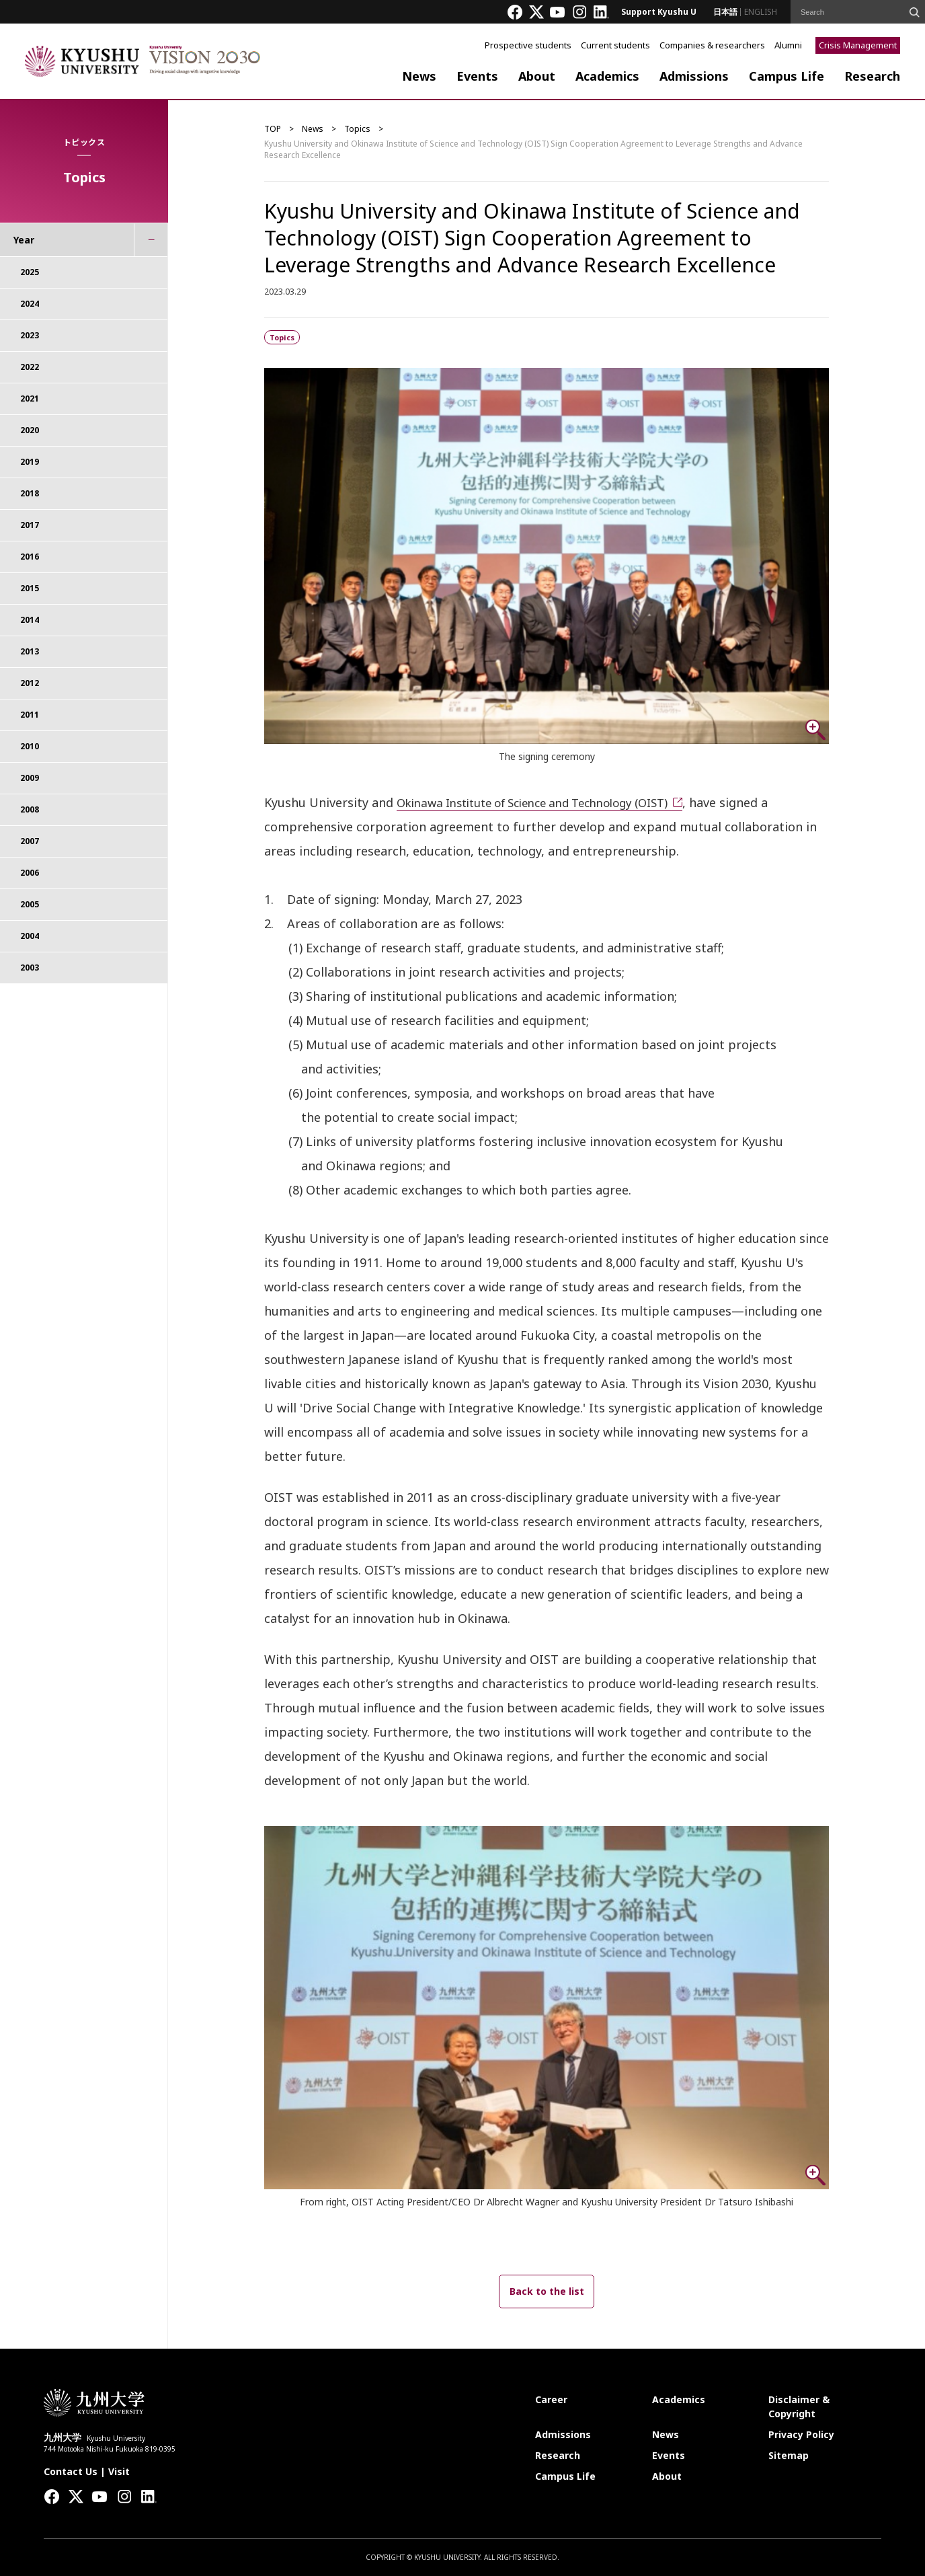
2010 (29, 746)
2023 (29, 335)
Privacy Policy (801, 2434)
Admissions (694, 76)
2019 (29, 461)
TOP (272, 129)
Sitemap (788, 2455)
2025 (29, 272)
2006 (29, 872)
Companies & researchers (712, 45)
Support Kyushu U (658, 11)
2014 (29, 620)
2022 (29, 367)
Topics (357, 129)
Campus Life (786, 76)
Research (872, 76)
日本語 (725, 11)
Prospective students (528, 45)
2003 (29, 967)
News (419, 76)
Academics (607, 76)
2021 (29, 398)
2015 (29, 588)
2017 (29, 525)
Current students (615, 45)
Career (551, 2399)
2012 (29, 683)
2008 (29, 809)
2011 (29, 714)
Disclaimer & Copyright (799, 2406)
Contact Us (70, 2471)
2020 (29, 430)
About (536, 76)
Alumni (788, 45)
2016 (29, 556)
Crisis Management (858, 45)
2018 (29, 493)
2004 (29, 936)
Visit (119, 2471)
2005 (29, 904)
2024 (29, 303)
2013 (29, 651)
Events (477, 76)
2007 (29, 841)
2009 (29, 778)
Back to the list (547, 2291)
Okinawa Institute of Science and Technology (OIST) (547, 802)
